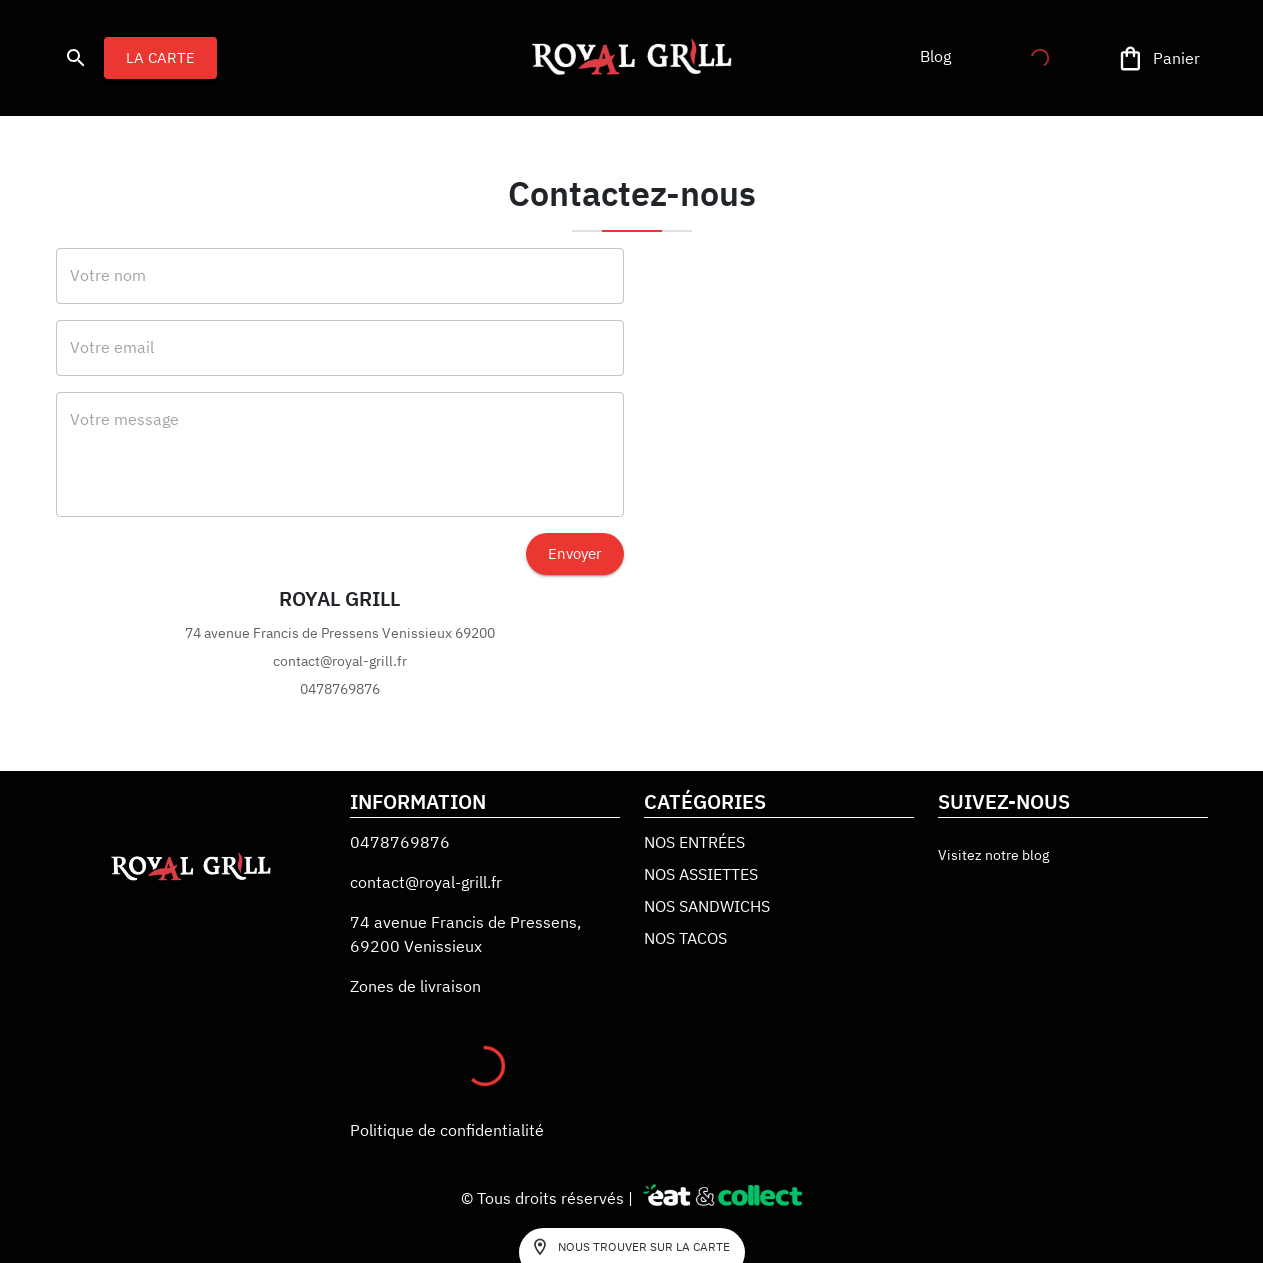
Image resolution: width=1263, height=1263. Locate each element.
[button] (936, 56)
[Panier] (1160, 58)
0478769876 (400, 842)
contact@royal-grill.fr (426, 882)
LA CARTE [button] (160, 58)
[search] (76, 58)
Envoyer (575, 554)
